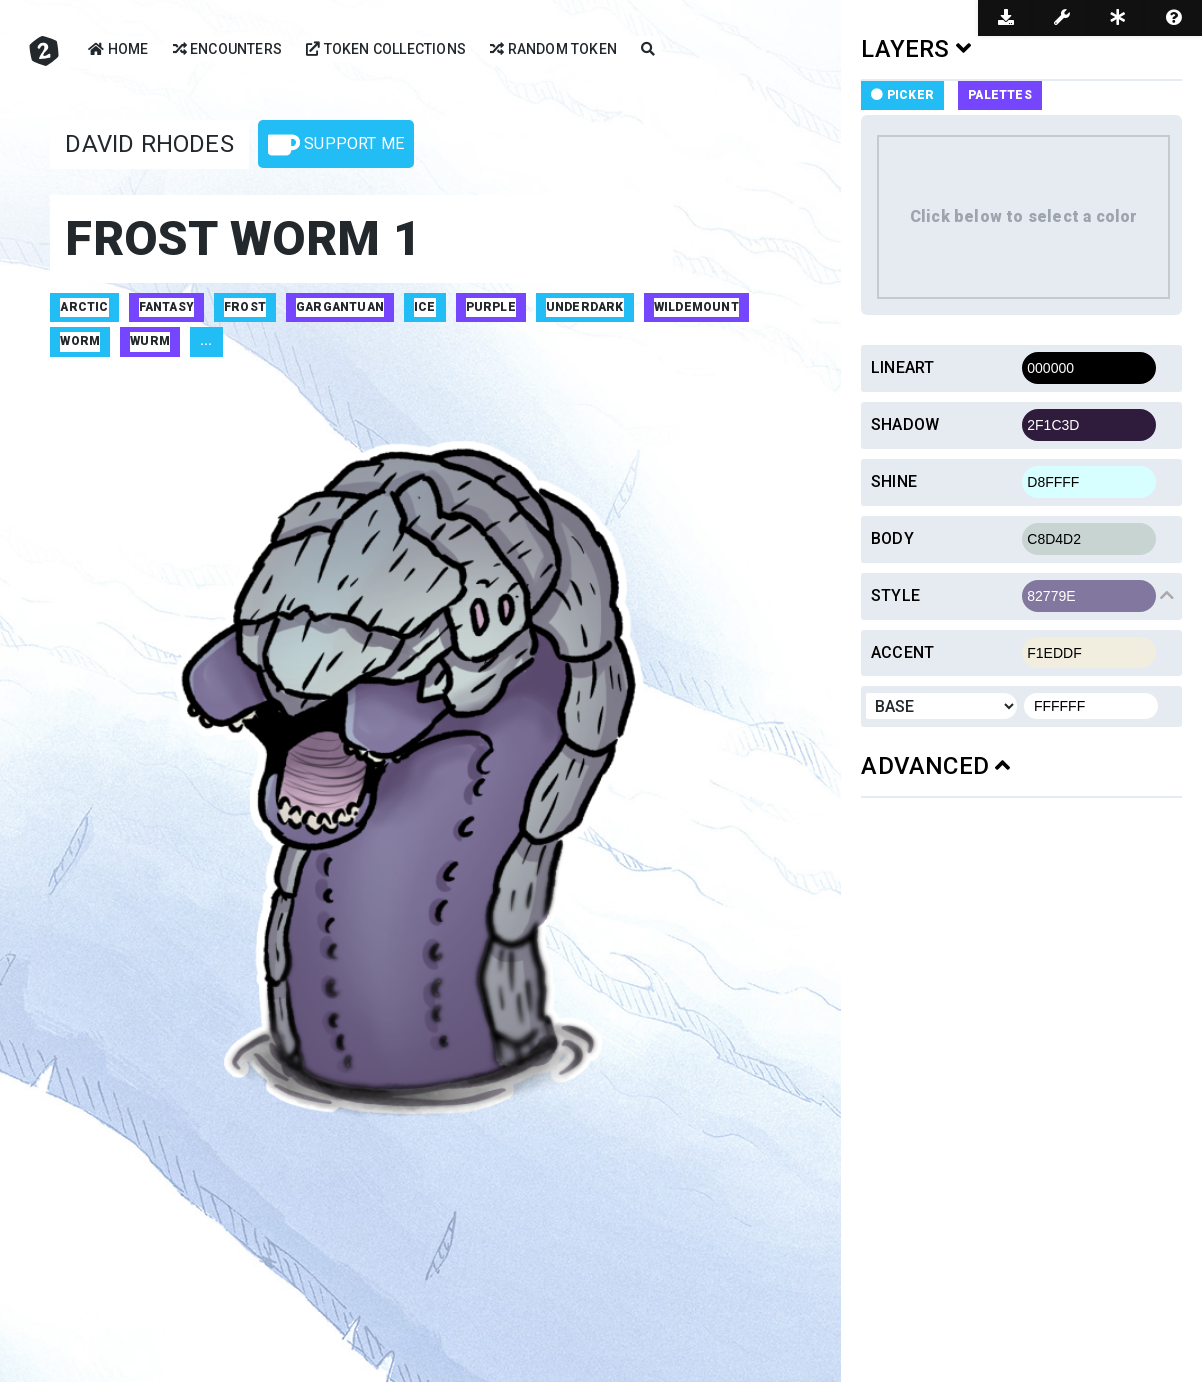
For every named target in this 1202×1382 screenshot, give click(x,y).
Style (895, 595)
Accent (902, 652)
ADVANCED (935, 766)
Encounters (227, 50)
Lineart (902, 367)
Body (892, 538)
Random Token (553, 50)
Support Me (336, 145)
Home (118, 50)
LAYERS (916, 49)
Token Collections (386, 50)
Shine (894, 481)
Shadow (905, 424)
